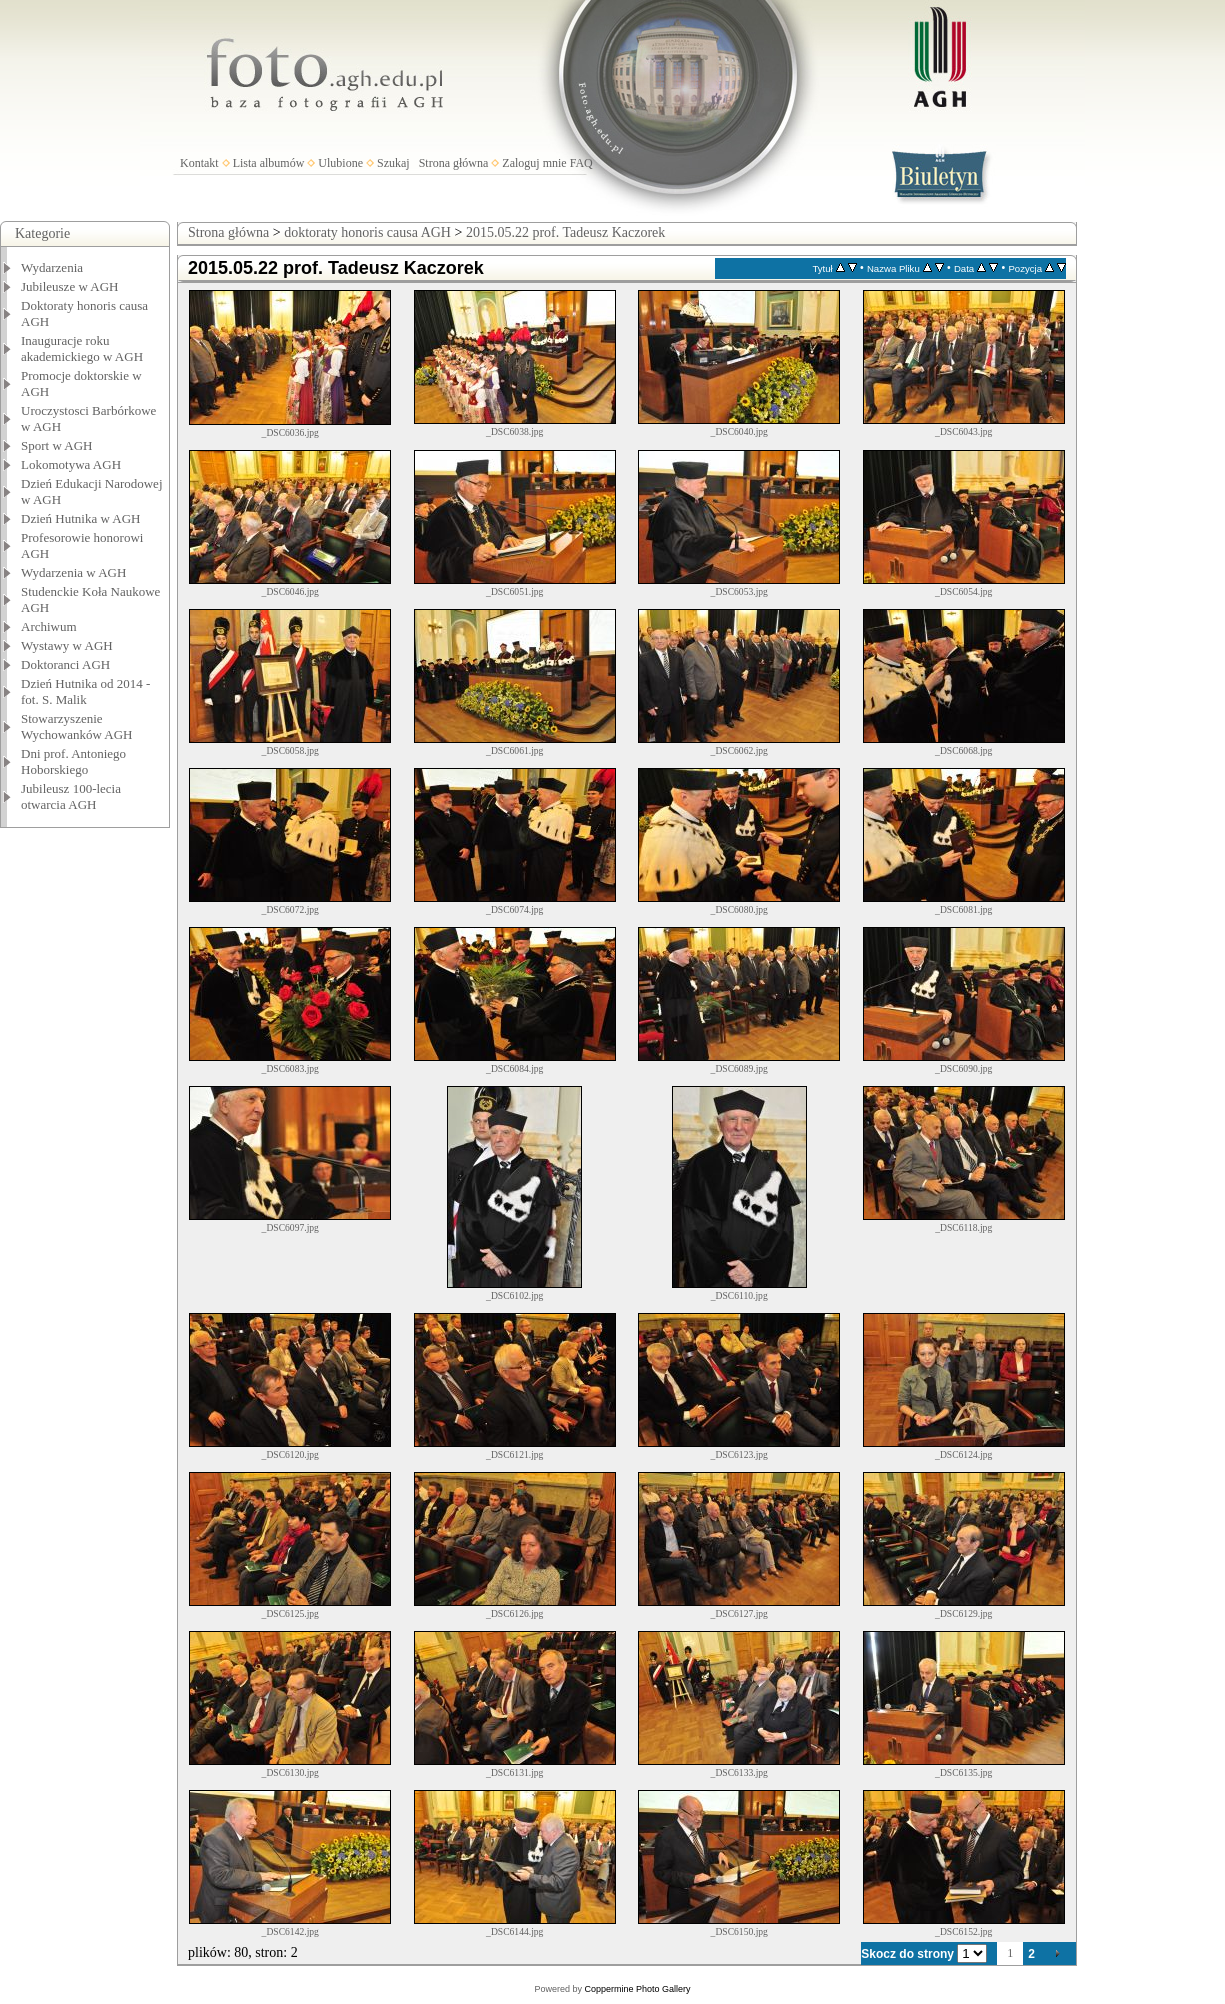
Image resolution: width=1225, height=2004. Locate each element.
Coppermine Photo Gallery (637, 1989)
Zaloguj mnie (534, 163)
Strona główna (454, 163)
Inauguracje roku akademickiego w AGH (82, 348)
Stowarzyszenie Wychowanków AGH (77, 726)
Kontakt (199, 163)
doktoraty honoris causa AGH (367, 232)
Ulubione (340, 163)
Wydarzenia (52, 267)
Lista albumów (269, 163)
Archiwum (49, 626)
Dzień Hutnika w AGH (81, 518)
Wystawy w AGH (67, 645)
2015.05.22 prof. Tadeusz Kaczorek (565, 232)
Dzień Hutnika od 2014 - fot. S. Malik (85, 691)
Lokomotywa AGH (71, 464)
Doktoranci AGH (65, 664)
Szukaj (393, 163)
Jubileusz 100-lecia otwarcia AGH (71, 796)
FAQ (581, 163)
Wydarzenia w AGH (73, 572)
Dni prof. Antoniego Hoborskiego (73, 761)
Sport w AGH (57, 445)
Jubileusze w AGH (70, 286)
